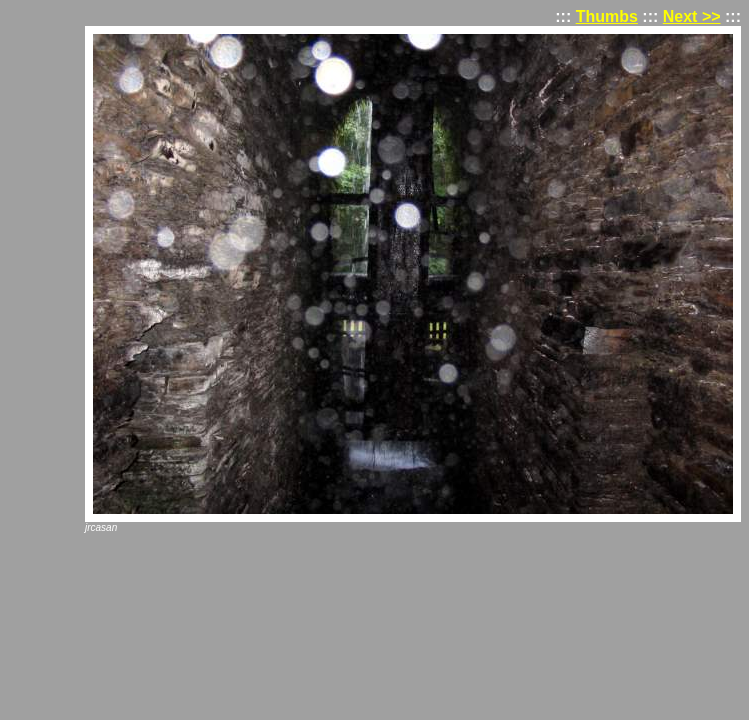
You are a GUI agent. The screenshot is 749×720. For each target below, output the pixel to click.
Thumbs (607, 16)
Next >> (692, 16)
